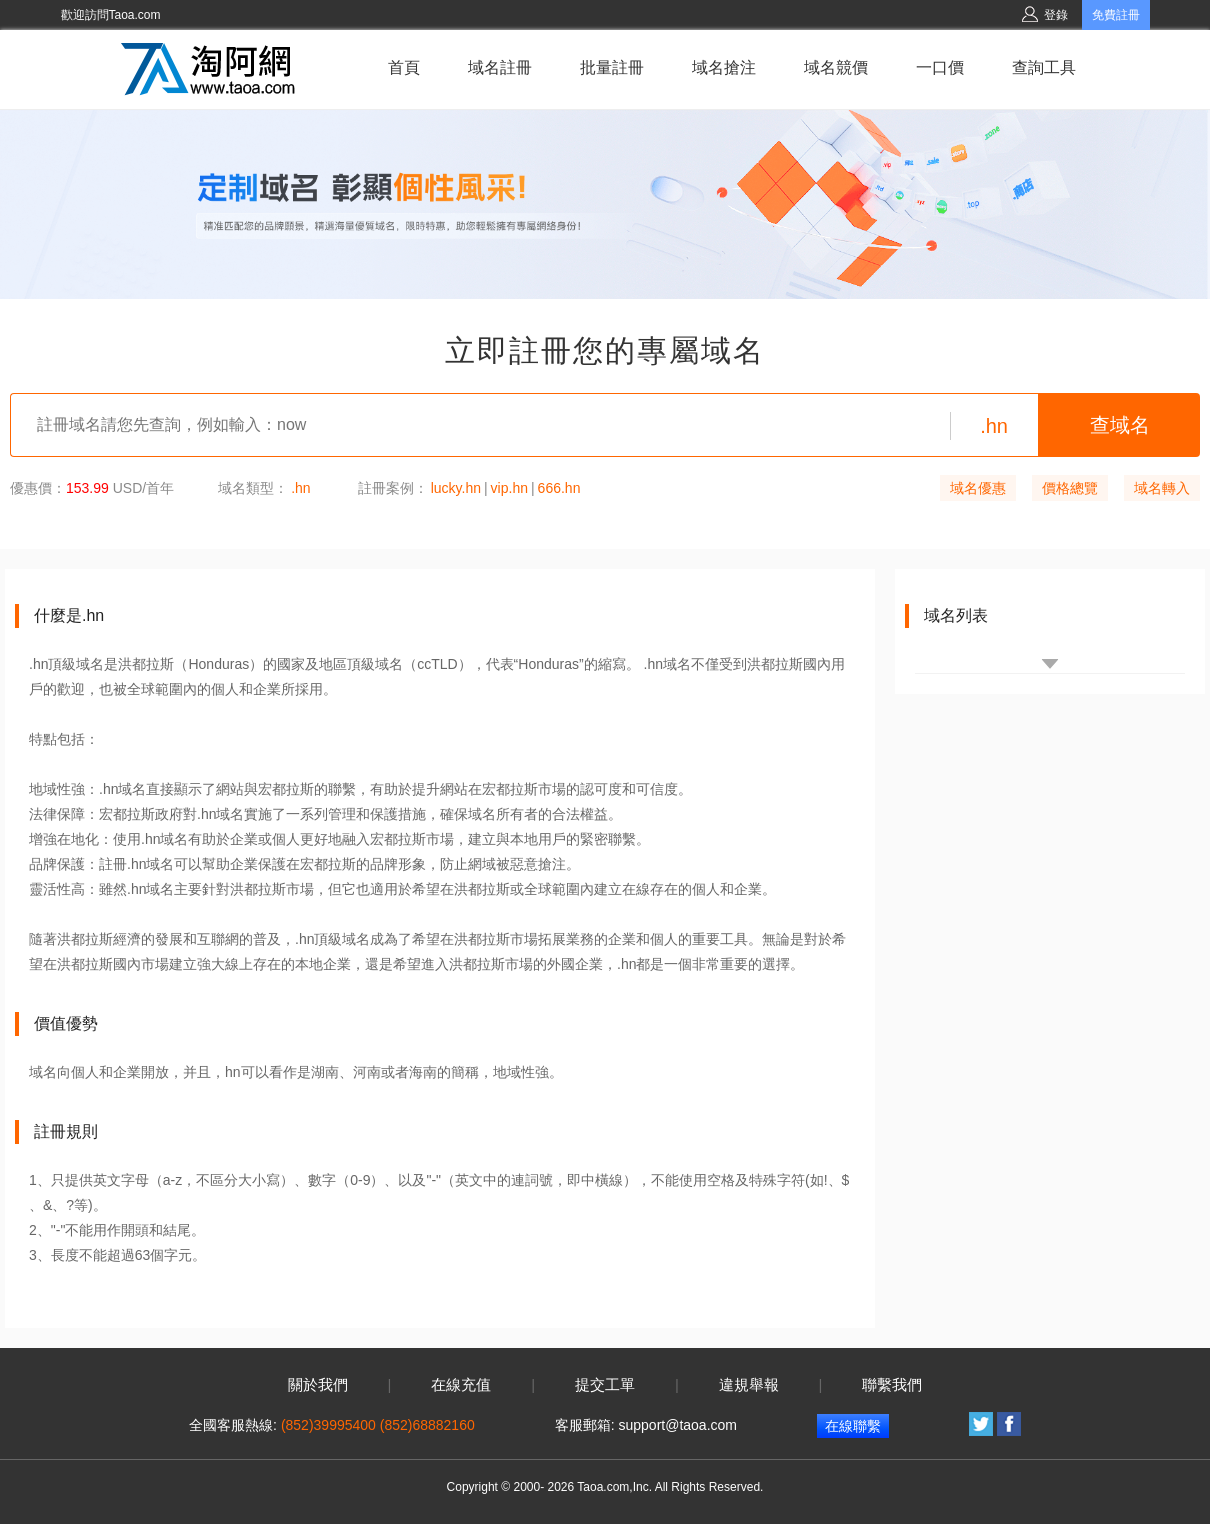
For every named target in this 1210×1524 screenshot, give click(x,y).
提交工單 (605, 1385)
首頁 (404, 67)
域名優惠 (978, 488)
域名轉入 (1162, 488)
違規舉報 (749, 1385)
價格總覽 (1070, 488)
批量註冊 (612, 67)
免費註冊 (1116, 15)
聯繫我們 (892, 1385)
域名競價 (836, 67)
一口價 (940, 67)
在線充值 (461, 1385)
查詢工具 (1044, 67)
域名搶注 (724, 67)
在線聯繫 (853, 1426)
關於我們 (318, 1385)
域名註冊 (500, 67)
